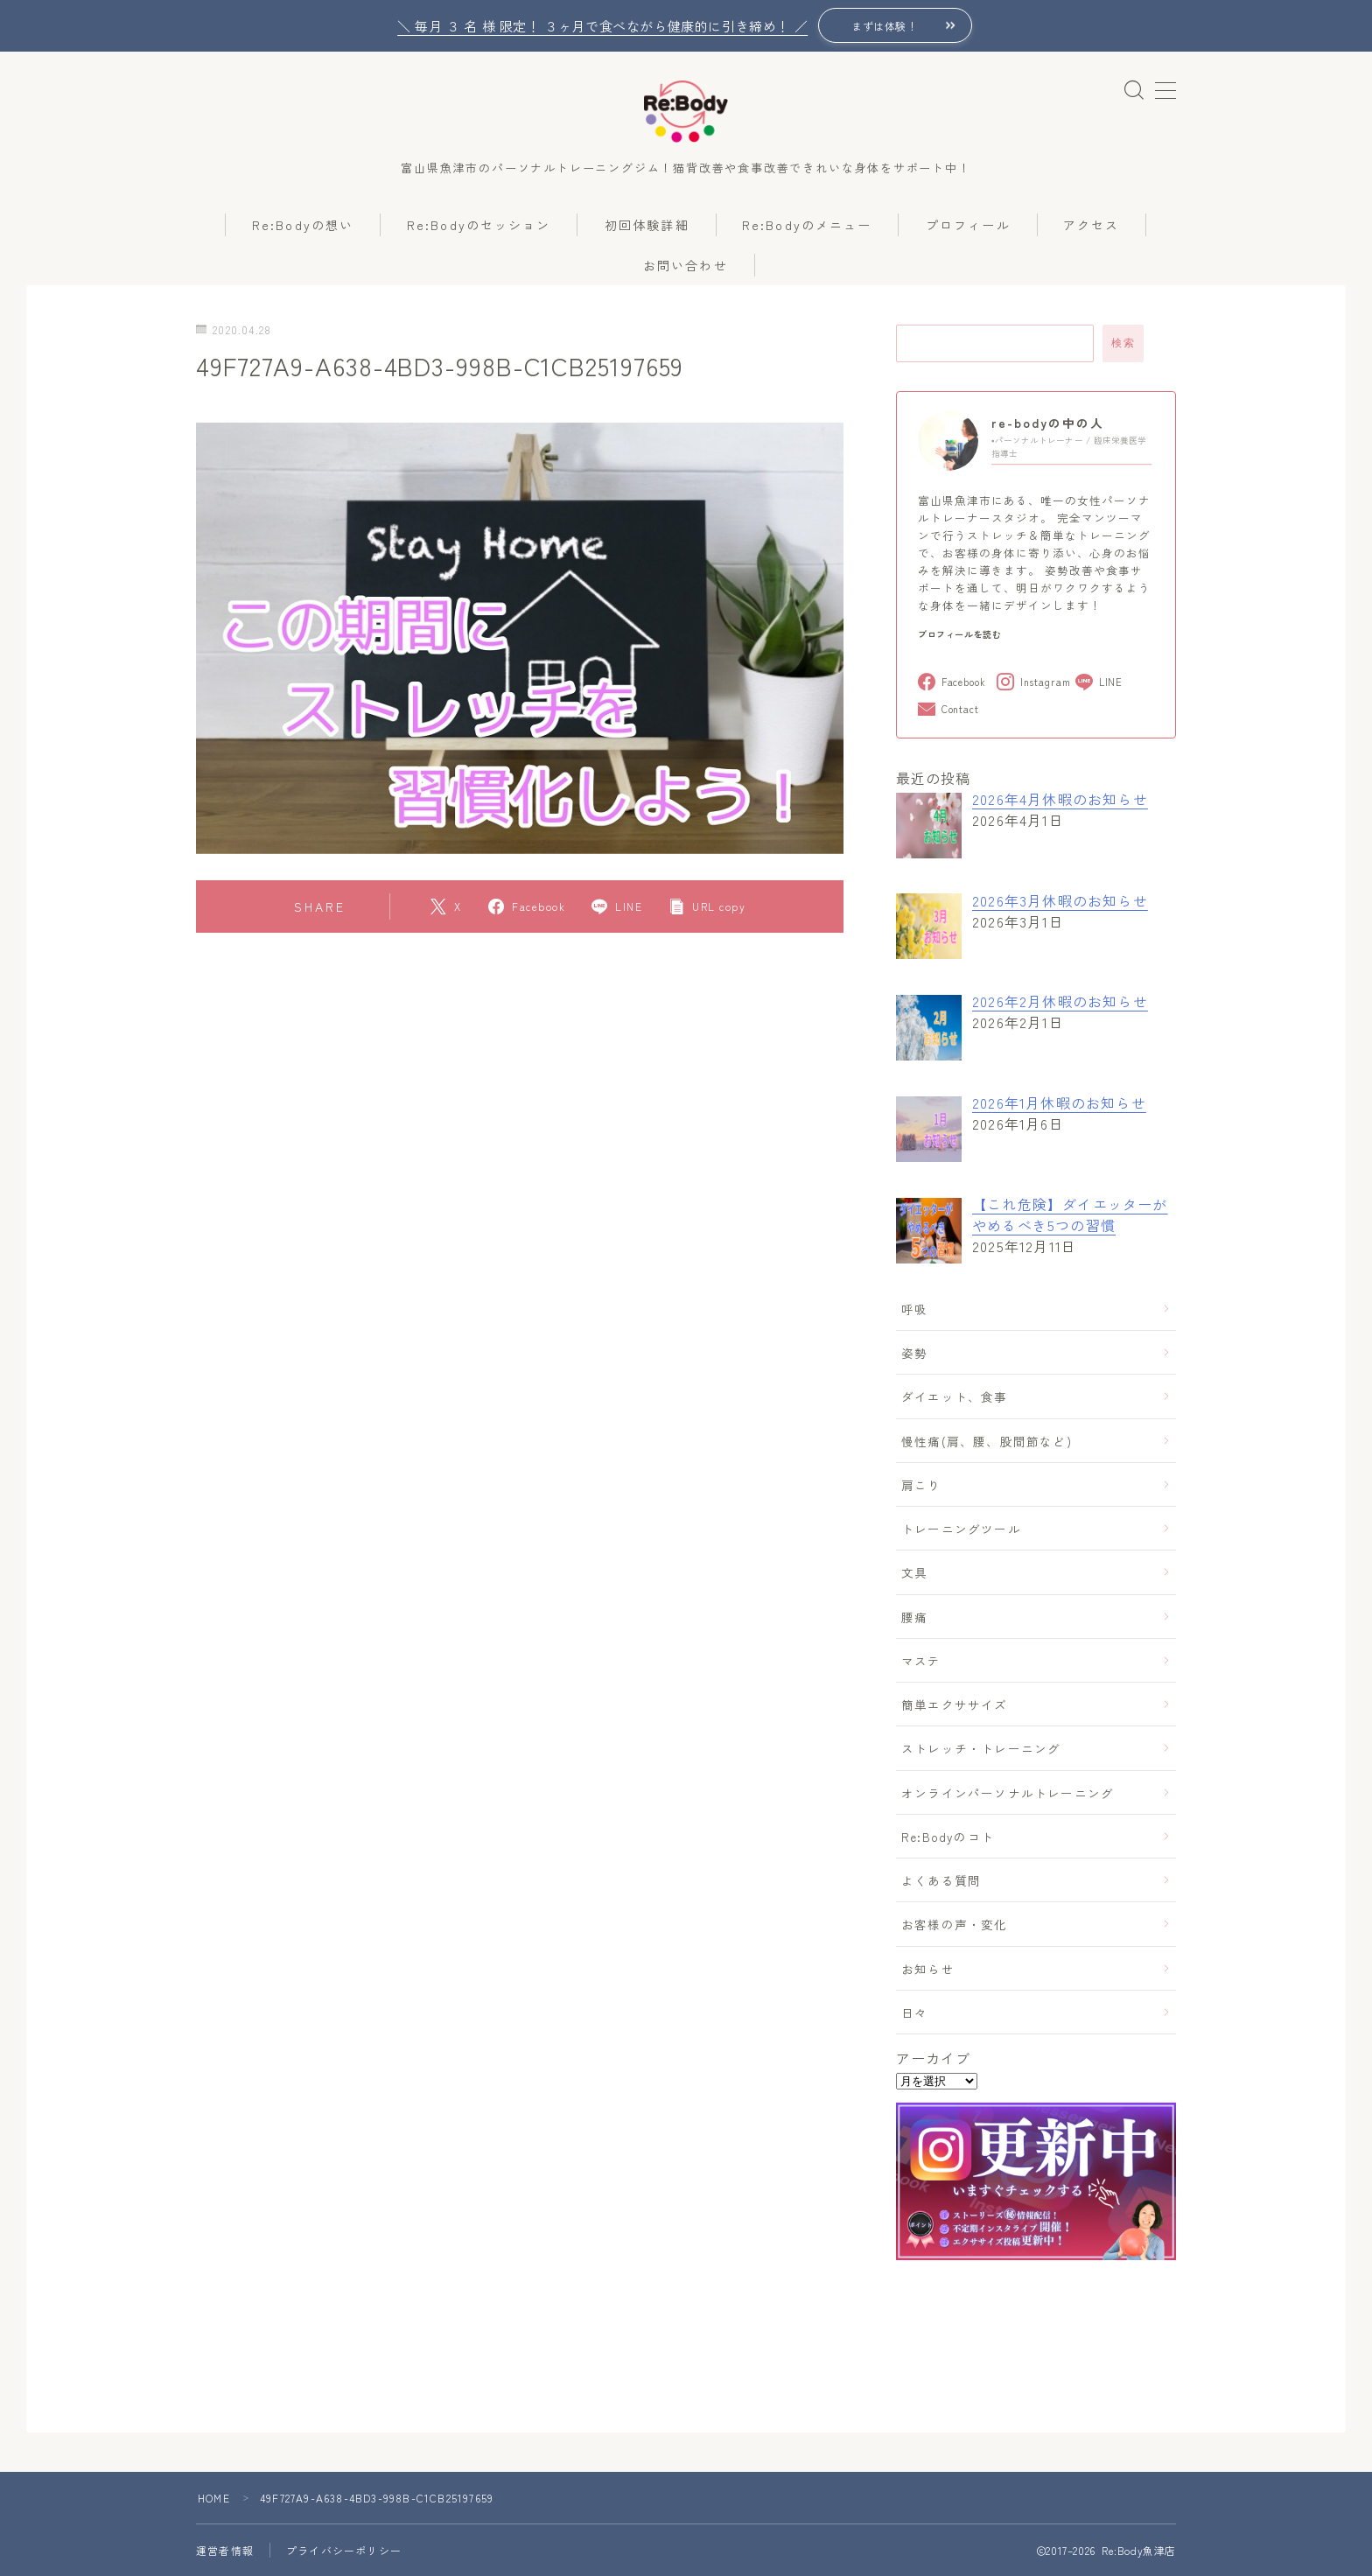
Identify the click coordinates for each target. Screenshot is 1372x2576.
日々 (914, 2012)
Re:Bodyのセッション (478, 225)
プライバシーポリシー (344, 2550)
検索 (1123, 343)
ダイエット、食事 (954, 1396)
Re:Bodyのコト (947, 1836)
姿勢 (914, 1353)
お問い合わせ (685, 265)
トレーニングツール (961, 1528)
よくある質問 (941, 1880)
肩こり (921, 1485)
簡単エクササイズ (954, 1704)
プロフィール (968, 225)
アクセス (1091, 225)
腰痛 (914, 1617)
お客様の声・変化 (954, 1924)
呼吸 (914, 1309)
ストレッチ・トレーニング (980, 1748)
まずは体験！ (884, 25)
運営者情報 (225, 2550)
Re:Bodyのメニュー (807, 225)
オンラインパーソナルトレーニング (1007, 1793)
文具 (914, 1572)
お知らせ (928, 1969)
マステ (921, 1661)
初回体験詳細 (647, 225)
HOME (214, 2497)
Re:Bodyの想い (303, 225)
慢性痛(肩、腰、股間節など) (986, 1441)
